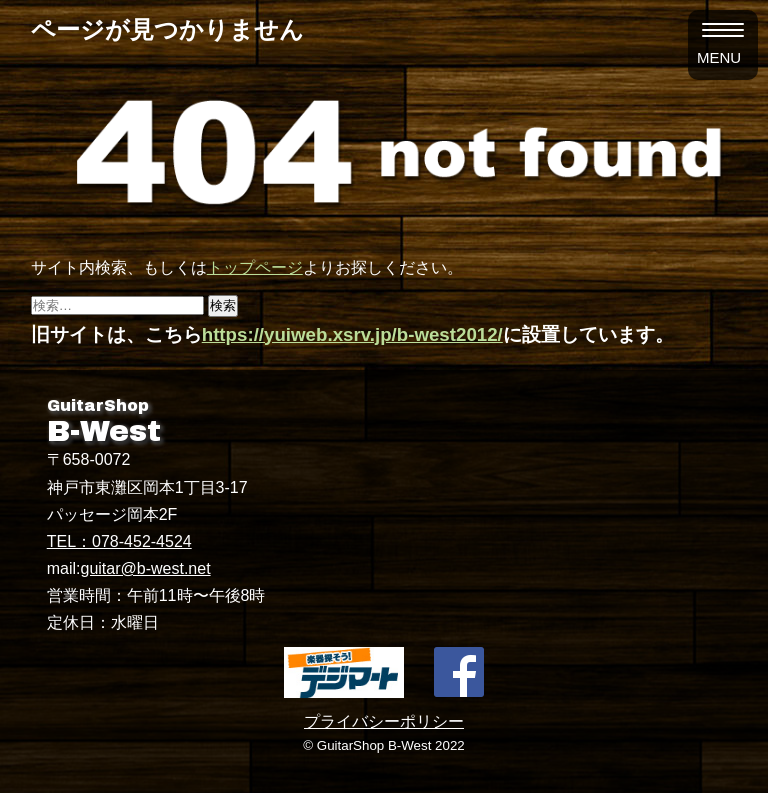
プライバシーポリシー (384, 721)
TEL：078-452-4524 (119, 541)
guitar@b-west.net (146, 568)
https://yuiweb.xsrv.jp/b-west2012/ (352, 334)
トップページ (255, 267)
